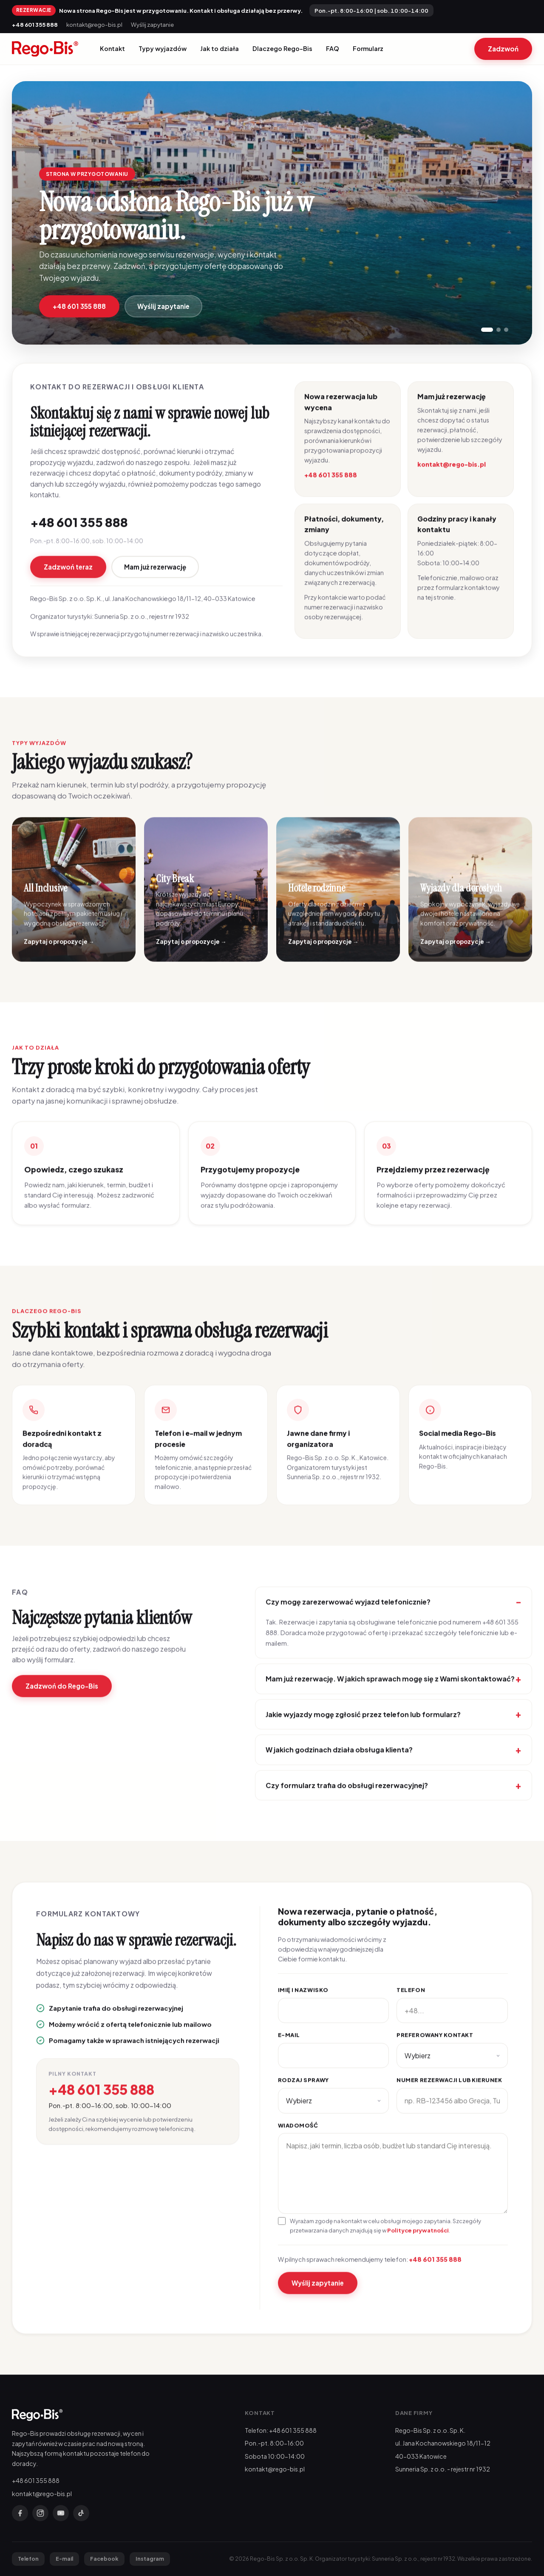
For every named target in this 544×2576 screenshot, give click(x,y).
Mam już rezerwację (155, 578)
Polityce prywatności (418, 2241)
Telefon (411, 2001)
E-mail (289, 2046)
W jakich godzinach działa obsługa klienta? (339, 1760)
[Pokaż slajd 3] (506, 330)
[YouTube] (61, 2513)
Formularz (368, 48)
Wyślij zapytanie (152, 24)
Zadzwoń (503, 49)
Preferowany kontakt (435, 2046)
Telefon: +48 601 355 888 (281, 2430)
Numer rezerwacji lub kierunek (449, 2091)
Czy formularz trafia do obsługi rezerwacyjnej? (347, 1796)
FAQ (332, 48)
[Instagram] (40, 2513)
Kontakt (112, 48)
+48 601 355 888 (35, 24)
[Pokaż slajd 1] (487, 330)
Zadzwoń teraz (68, 578)
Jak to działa (219, 48)
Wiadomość (298, 2136)
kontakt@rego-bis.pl (94, 24)
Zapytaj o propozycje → (59, 952)
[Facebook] (20, 2513)
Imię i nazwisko (303, 2001)
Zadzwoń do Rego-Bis (62, 1697)
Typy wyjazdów (163, 48)
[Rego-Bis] (45, 49)
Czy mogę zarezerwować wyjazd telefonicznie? (348, 1613)
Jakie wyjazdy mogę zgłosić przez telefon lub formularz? (363, 1725)
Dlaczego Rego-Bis (282, 48)
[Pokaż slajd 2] (498, 330)
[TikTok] (81, 2513)
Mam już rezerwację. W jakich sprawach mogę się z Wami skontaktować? (390, 1689)
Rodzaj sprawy (303, 2091)
